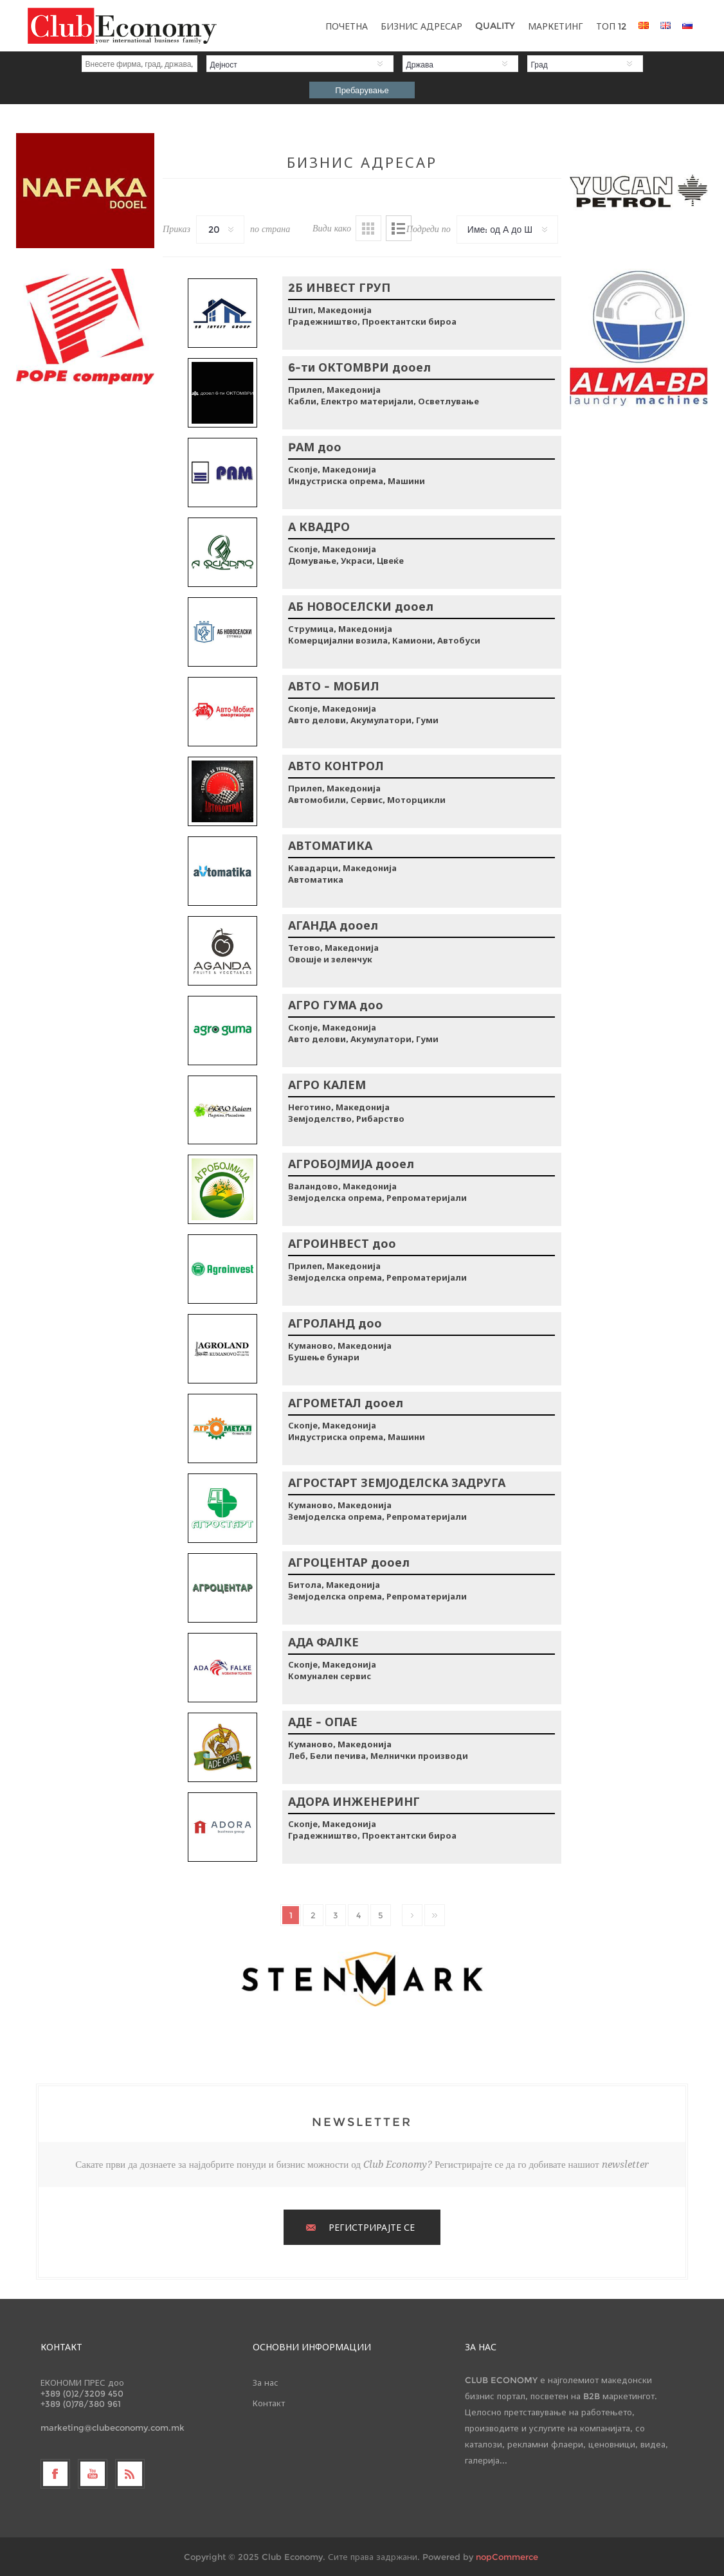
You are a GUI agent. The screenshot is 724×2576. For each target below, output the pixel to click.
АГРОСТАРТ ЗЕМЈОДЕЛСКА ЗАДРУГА (396, 1483)
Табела (368, 228)
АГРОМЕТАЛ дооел (345, 1403)
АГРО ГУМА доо (335, 1005)
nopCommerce (507, 2557)
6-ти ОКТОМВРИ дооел (359, 368)
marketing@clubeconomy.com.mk (113, 2427)
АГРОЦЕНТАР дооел (349, 1563)
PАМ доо (314, 447)
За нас (265, 2382)
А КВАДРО (319, 527)
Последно (434, 1915)
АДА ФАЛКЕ (323, 1642)
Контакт (269, 2403)
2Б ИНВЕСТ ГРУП (339, 288)
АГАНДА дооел (333, 926)
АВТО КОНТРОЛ (336, 766)
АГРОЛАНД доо (335, 1324)
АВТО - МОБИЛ (333, 687)
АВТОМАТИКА (330, 846)
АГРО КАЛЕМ (327, 1085)
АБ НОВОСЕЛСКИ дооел (360, 607)
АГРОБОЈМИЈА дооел (351, 1164)
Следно (412, 1915)
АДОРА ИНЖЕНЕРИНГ (354, 1802)
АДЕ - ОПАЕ (322, 1722)
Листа (399, 228)
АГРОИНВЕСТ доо (342, 1244)
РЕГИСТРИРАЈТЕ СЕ (372, 2227)
